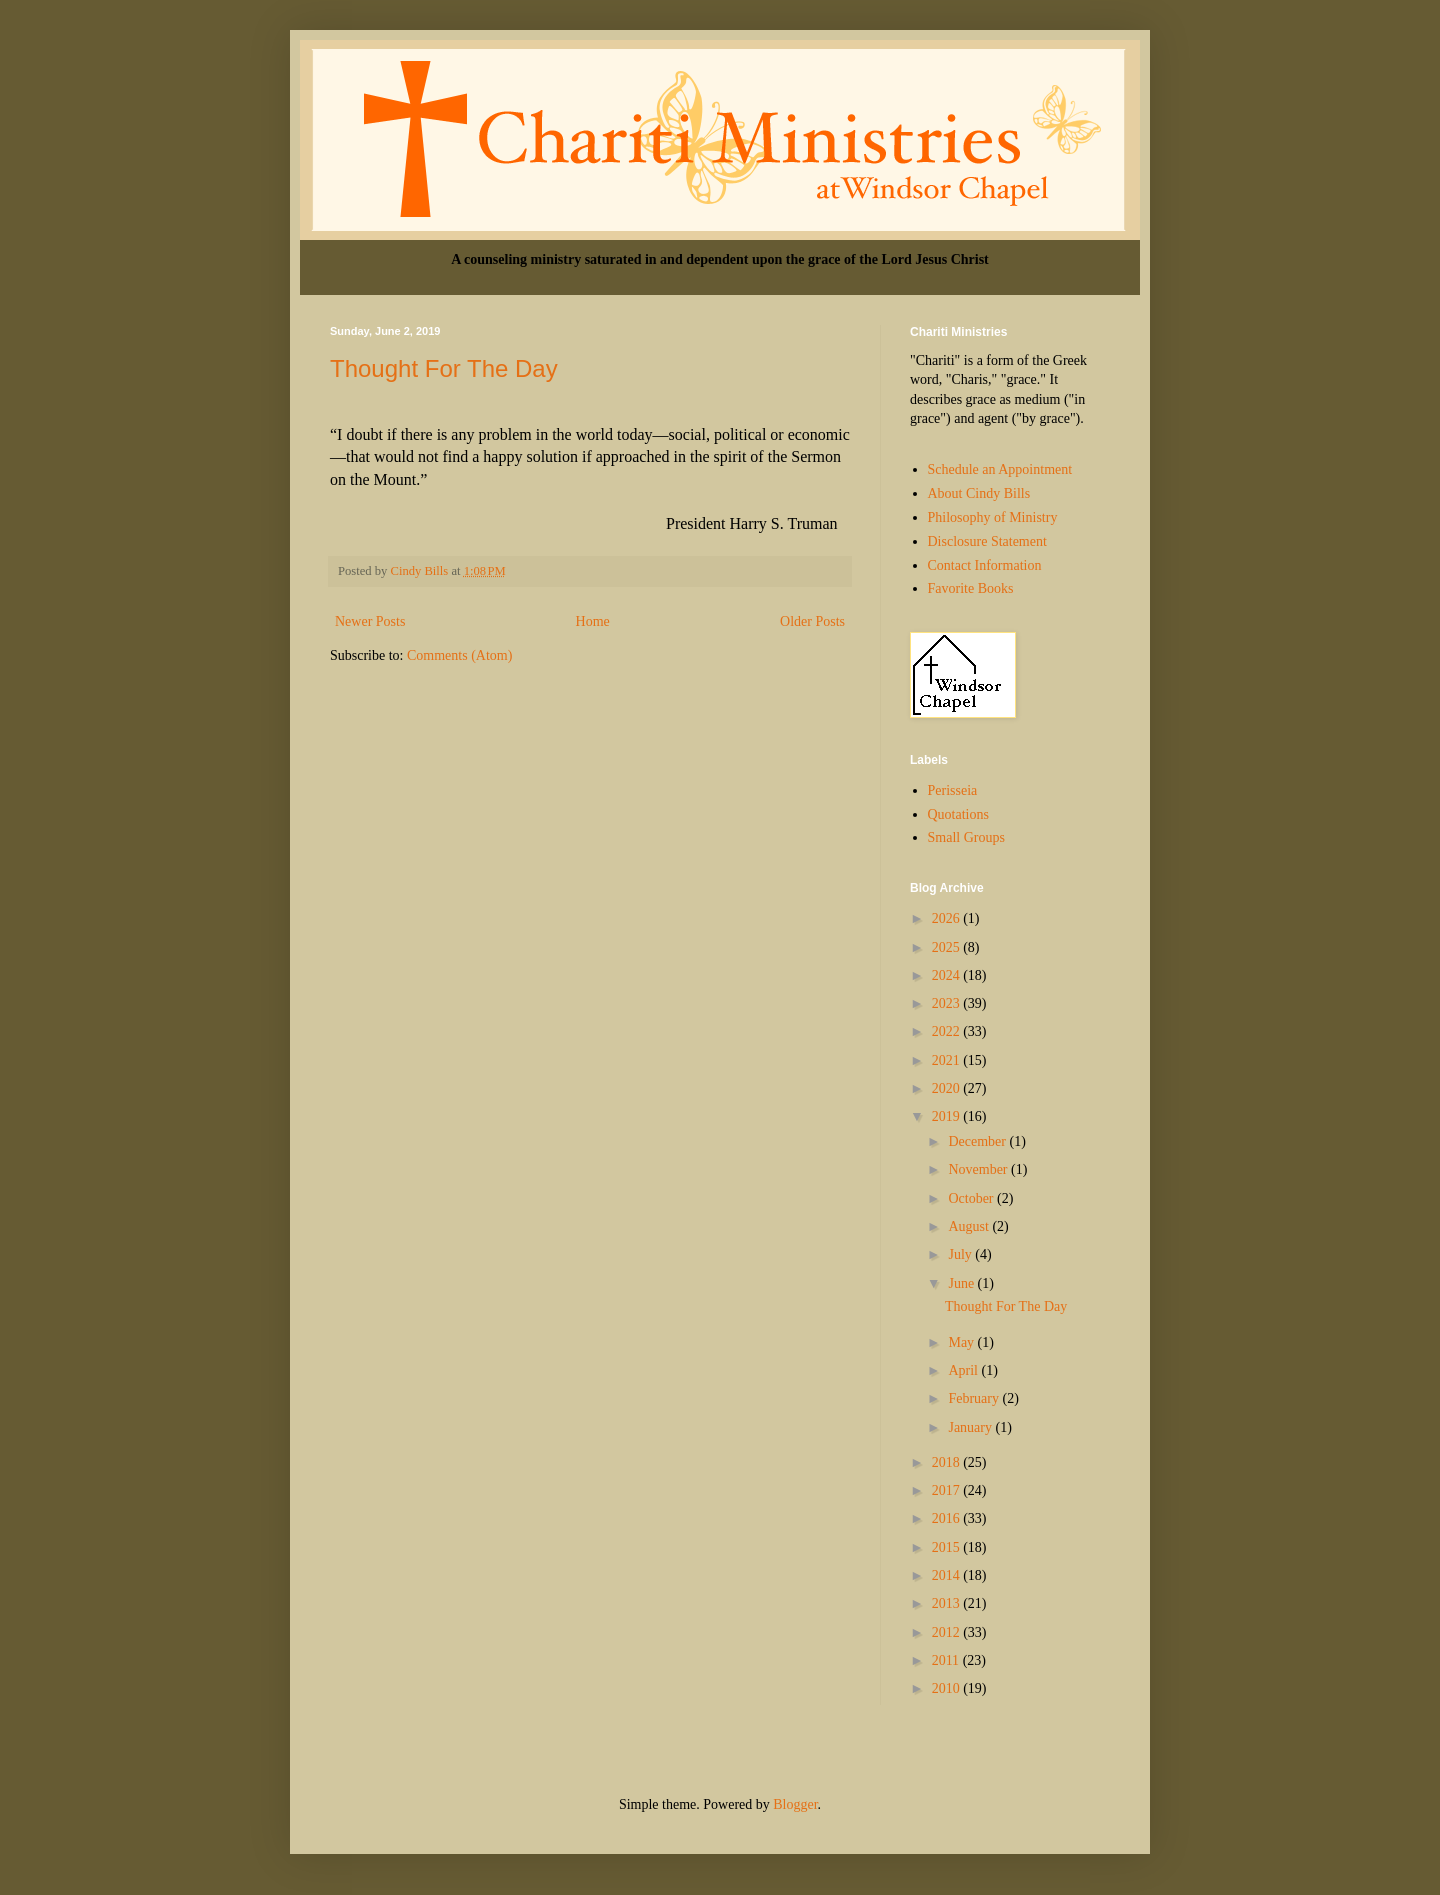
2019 (948, 1116)
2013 (948, 1603)
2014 (948, 1575)
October (972, 1198)
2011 (947, 1660)
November (979, 1169)
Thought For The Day (444, 368)
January (971, 1427)
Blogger (795, 1804)
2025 (948, 947)
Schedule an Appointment (1000, 469)
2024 (948, 975)
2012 (948, 1632)
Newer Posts (370, 621)
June (962, 1283)
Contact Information (985, 565)
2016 (948, 1518)
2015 (948, 1547)
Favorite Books (971, 588)
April (964, 1370)
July (961, 1254)
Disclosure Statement (987, 541)
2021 (948, 1060)
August (970, 1226)
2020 (948, 1088)
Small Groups (966, 837)
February (975, 1398)
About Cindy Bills (979, 493)
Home (593, 621)
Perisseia (953, 790)
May (962, 1342)
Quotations (958, 814)
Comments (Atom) (459, 655)
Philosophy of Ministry (993, 517)
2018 (948, 1462)
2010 (948, 1688)
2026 (948, 918)
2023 (948, 1003)
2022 (948, 1031)
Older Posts (812, 621)
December (978, 1141)
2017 (948, 1490)
